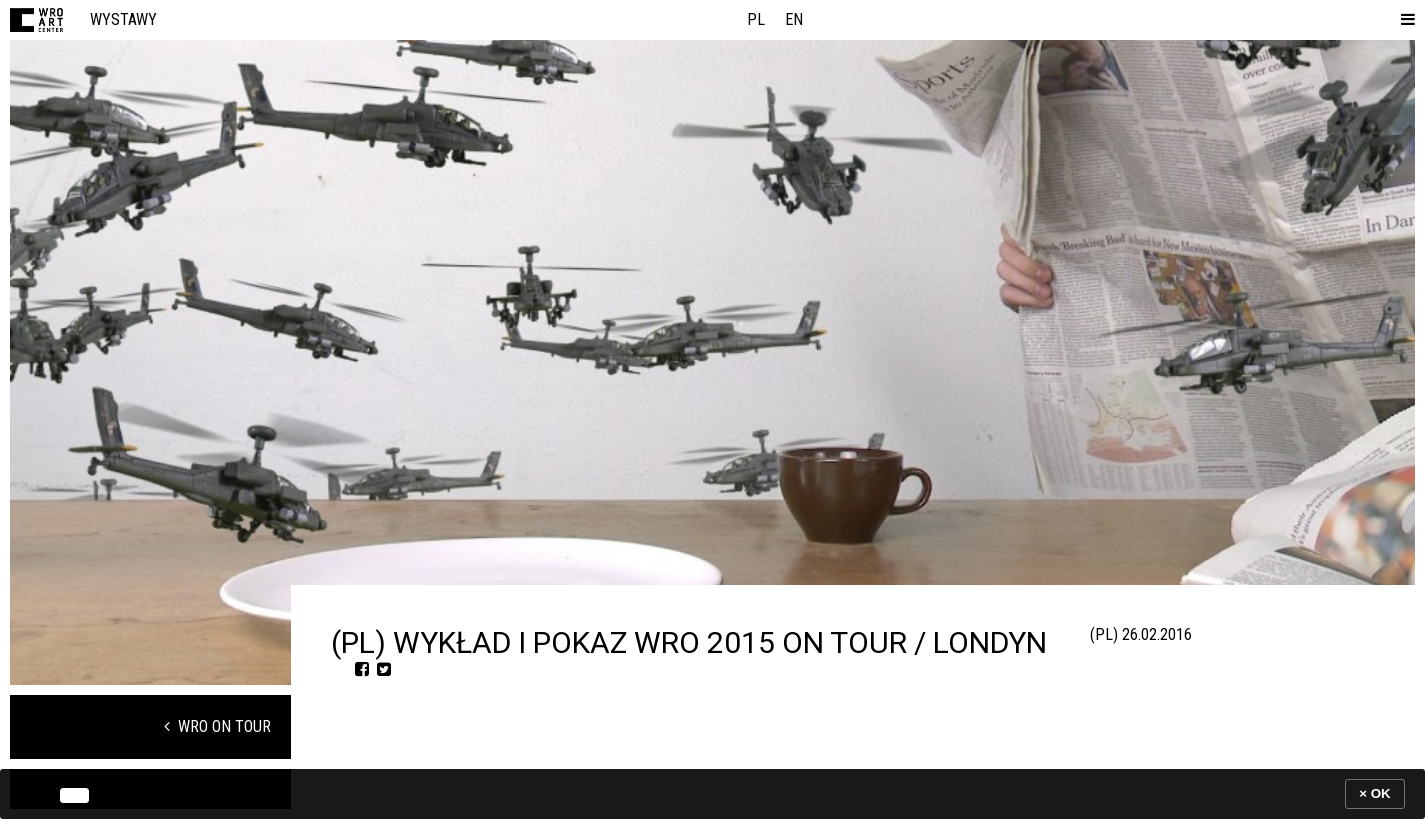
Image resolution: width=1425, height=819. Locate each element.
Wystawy (123, 19)
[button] (1404, 20)
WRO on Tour (217, 726)
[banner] (712, 793)
